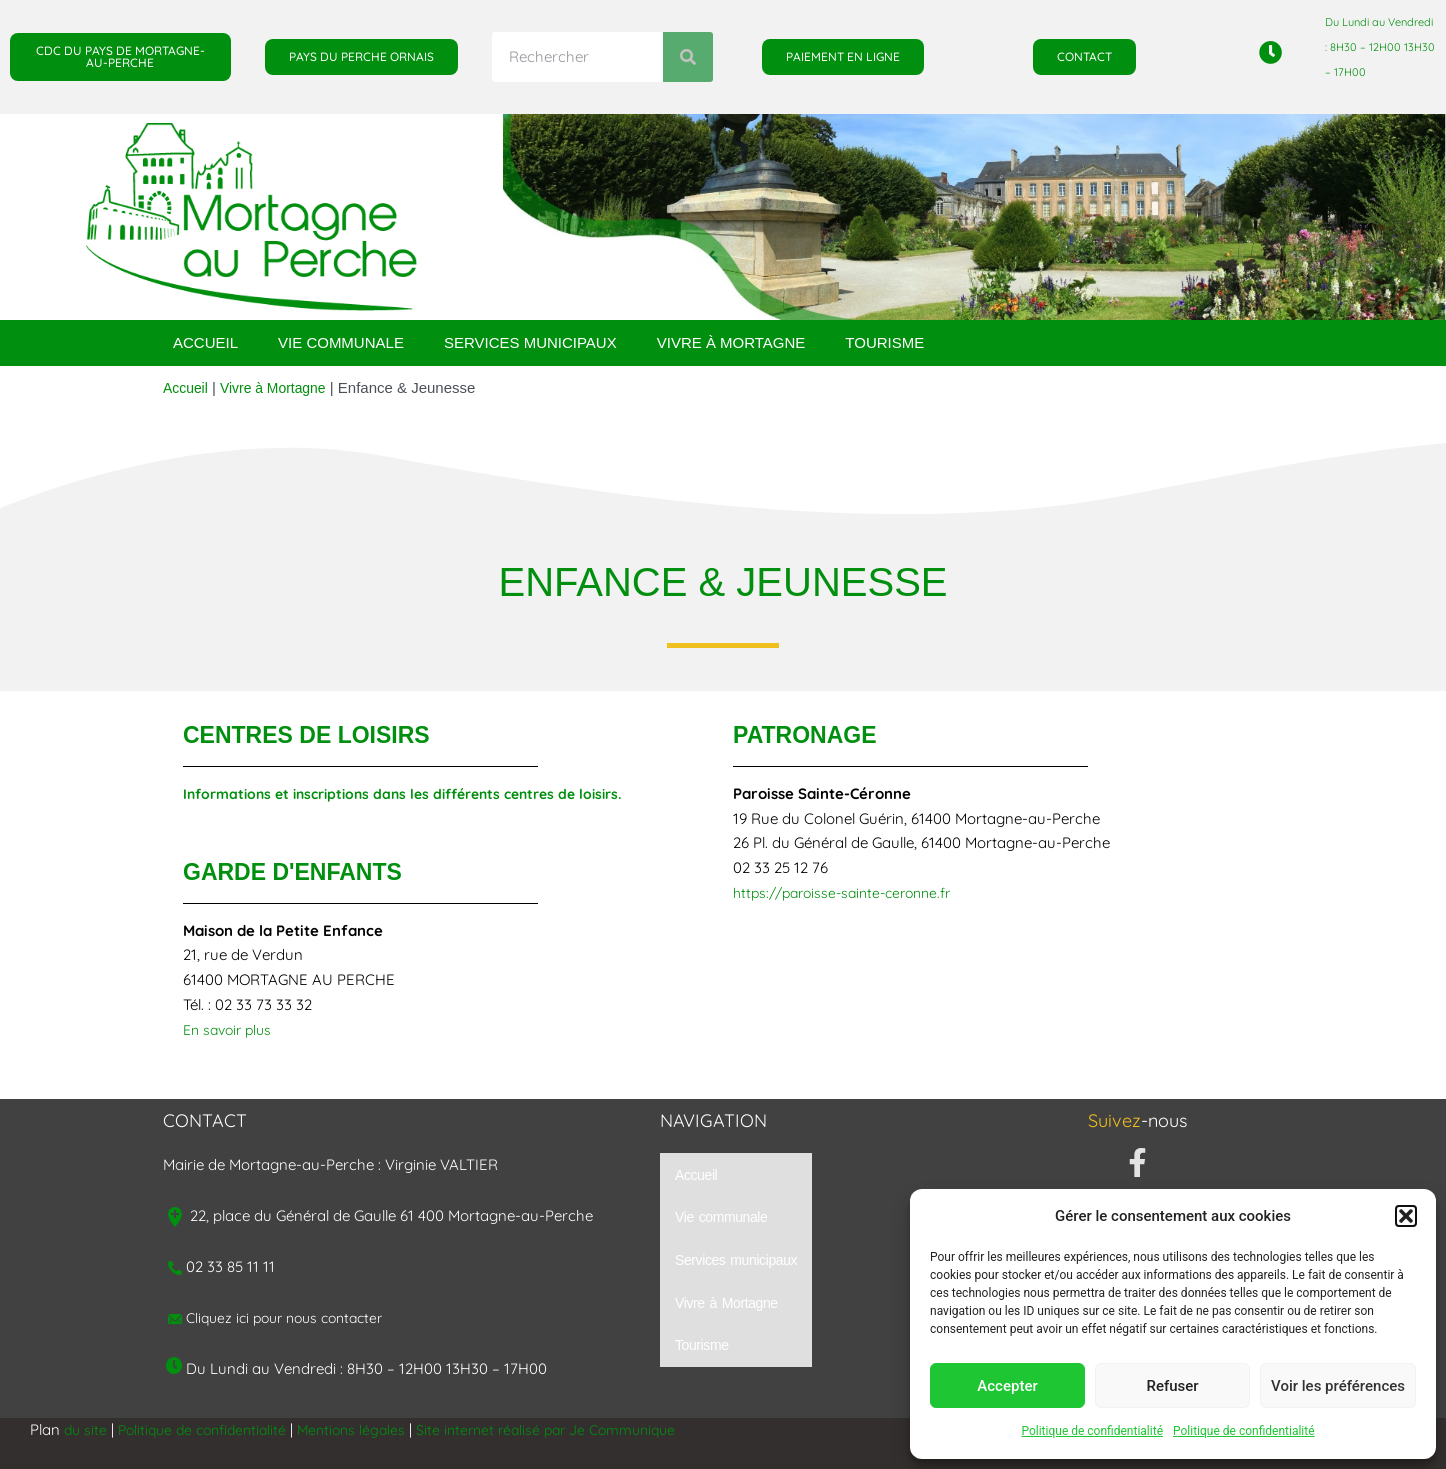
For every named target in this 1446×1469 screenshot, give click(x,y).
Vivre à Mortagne (731, 342)
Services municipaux (530, 342)
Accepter (1007, 1386)
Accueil (205, 342)
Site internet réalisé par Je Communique (573, 1429)
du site (86, 1429)
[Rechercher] (688, 57)
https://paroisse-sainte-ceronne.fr (850, 892)
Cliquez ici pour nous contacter (292, 1317)
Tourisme (884, 342)
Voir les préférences (1338, 1386)
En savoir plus (231, 1029)
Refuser (1172, 1386)
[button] (1406, 1216)
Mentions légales (367, 1429)
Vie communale (341, 342)
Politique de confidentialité (1092, 1431)
